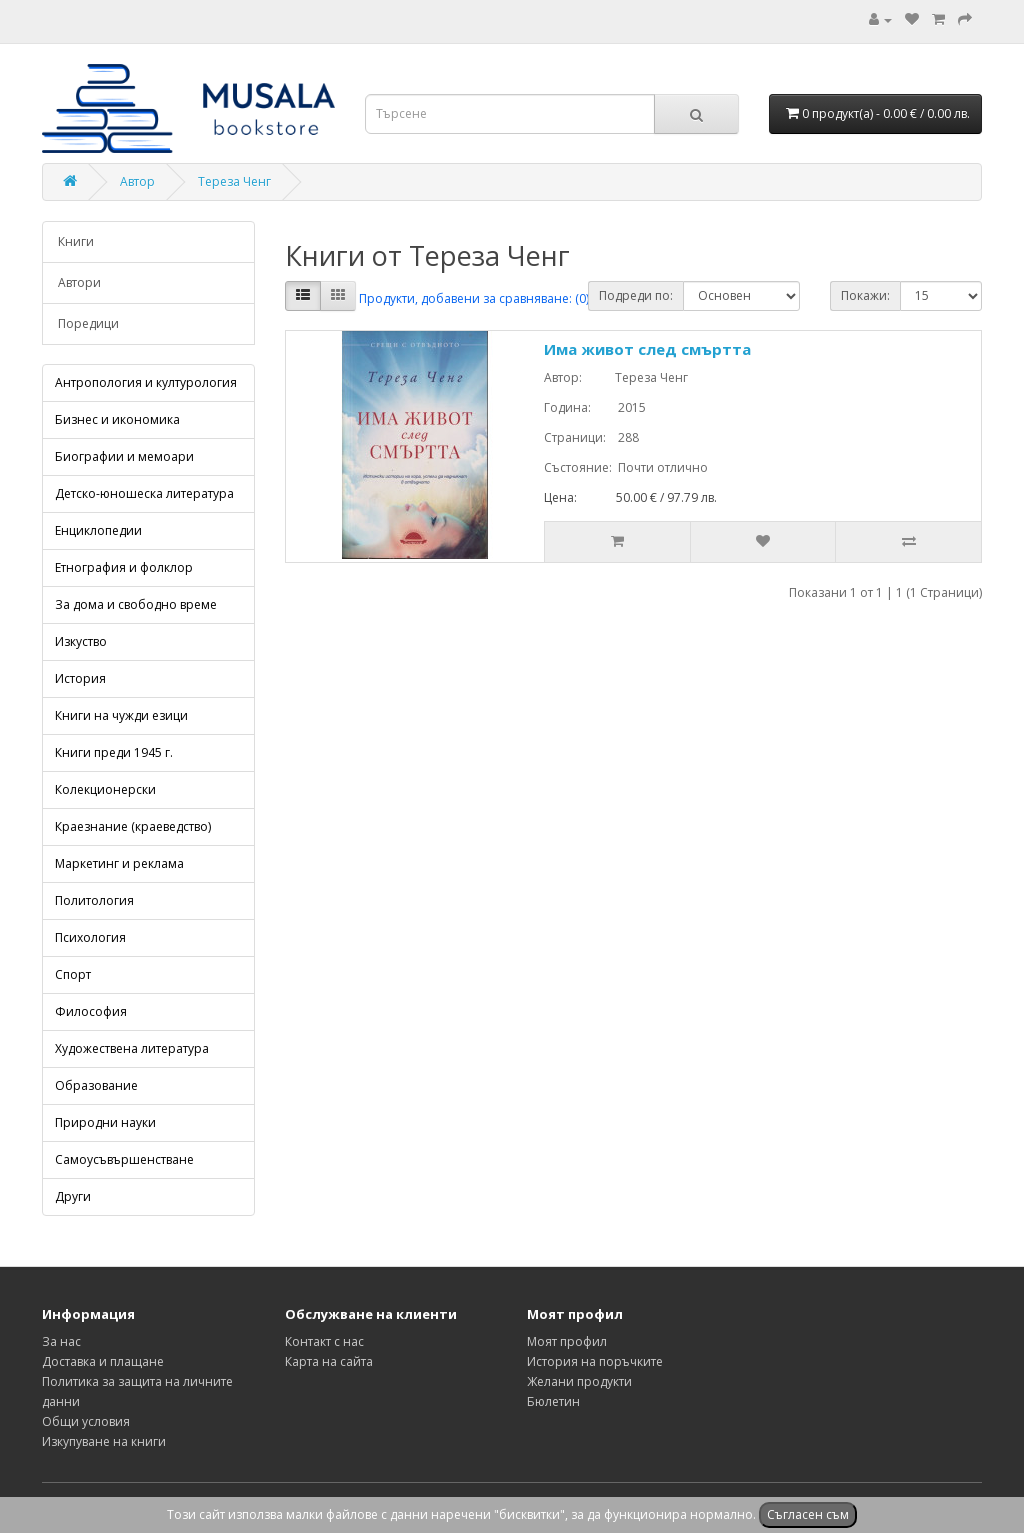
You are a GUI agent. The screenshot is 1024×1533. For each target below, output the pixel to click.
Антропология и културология (146, 382)
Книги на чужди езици (121, 715)
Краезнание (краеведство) (133, 826)
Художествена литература (132, 1048)
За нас (61, 1341)
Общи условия (86, 1421)
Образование (96, 1085)
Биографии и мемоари (124, 456)
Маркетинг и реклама (119, 863)
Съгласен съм (808, 1514)
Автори (79, 282)
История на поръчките (595, 1361)
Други (73, 1196)
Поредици (88, 323)
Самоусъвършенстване (124, 1159)
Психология (90, 937)
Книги (76, 241)
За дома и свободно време (136, 604)
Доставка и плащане (103, 1361)
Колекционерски (105, 789)
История (80, 678)
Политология (94, 900)
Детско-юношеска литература (144, 493)
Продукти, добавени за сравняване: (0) (474, 298)
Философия (91, 1011)
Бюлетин (553, 1401)
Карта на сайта (329, 1361)
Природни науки (105, 1122)
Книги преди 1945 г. (114, 752)
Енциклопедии (98, 530)
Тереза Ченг (234, 181)
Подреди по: (636, 295)
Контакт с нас (324, 1341)
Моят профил (567, 1341)
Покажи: (865, 295)
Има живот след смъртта (647, 349)
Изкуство (81, 641)
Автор (137, 181)
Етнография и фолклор (124, 567)
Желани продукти (579, 1381)
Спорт (73, 974)
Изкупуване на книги (104, 1441)
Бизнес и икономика (117, 419)
